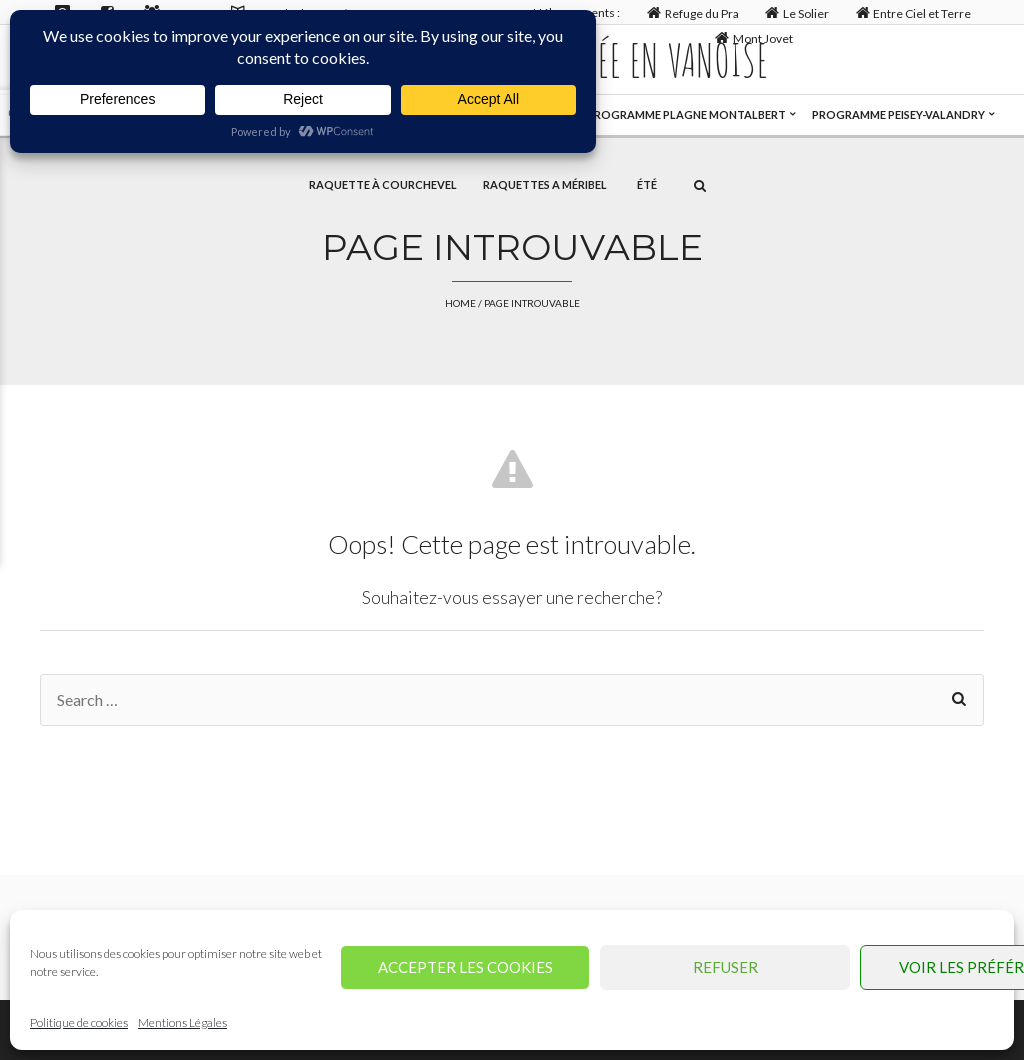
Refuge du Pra (690, 12)
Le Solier (795, 12)
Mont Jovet (752, 37)
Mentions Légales (182, 1022)
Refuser (725, 967)
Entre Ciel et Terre (911, 12)
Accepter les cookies (465, 967)
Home (460, 303)
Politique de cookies (79, 1022)
